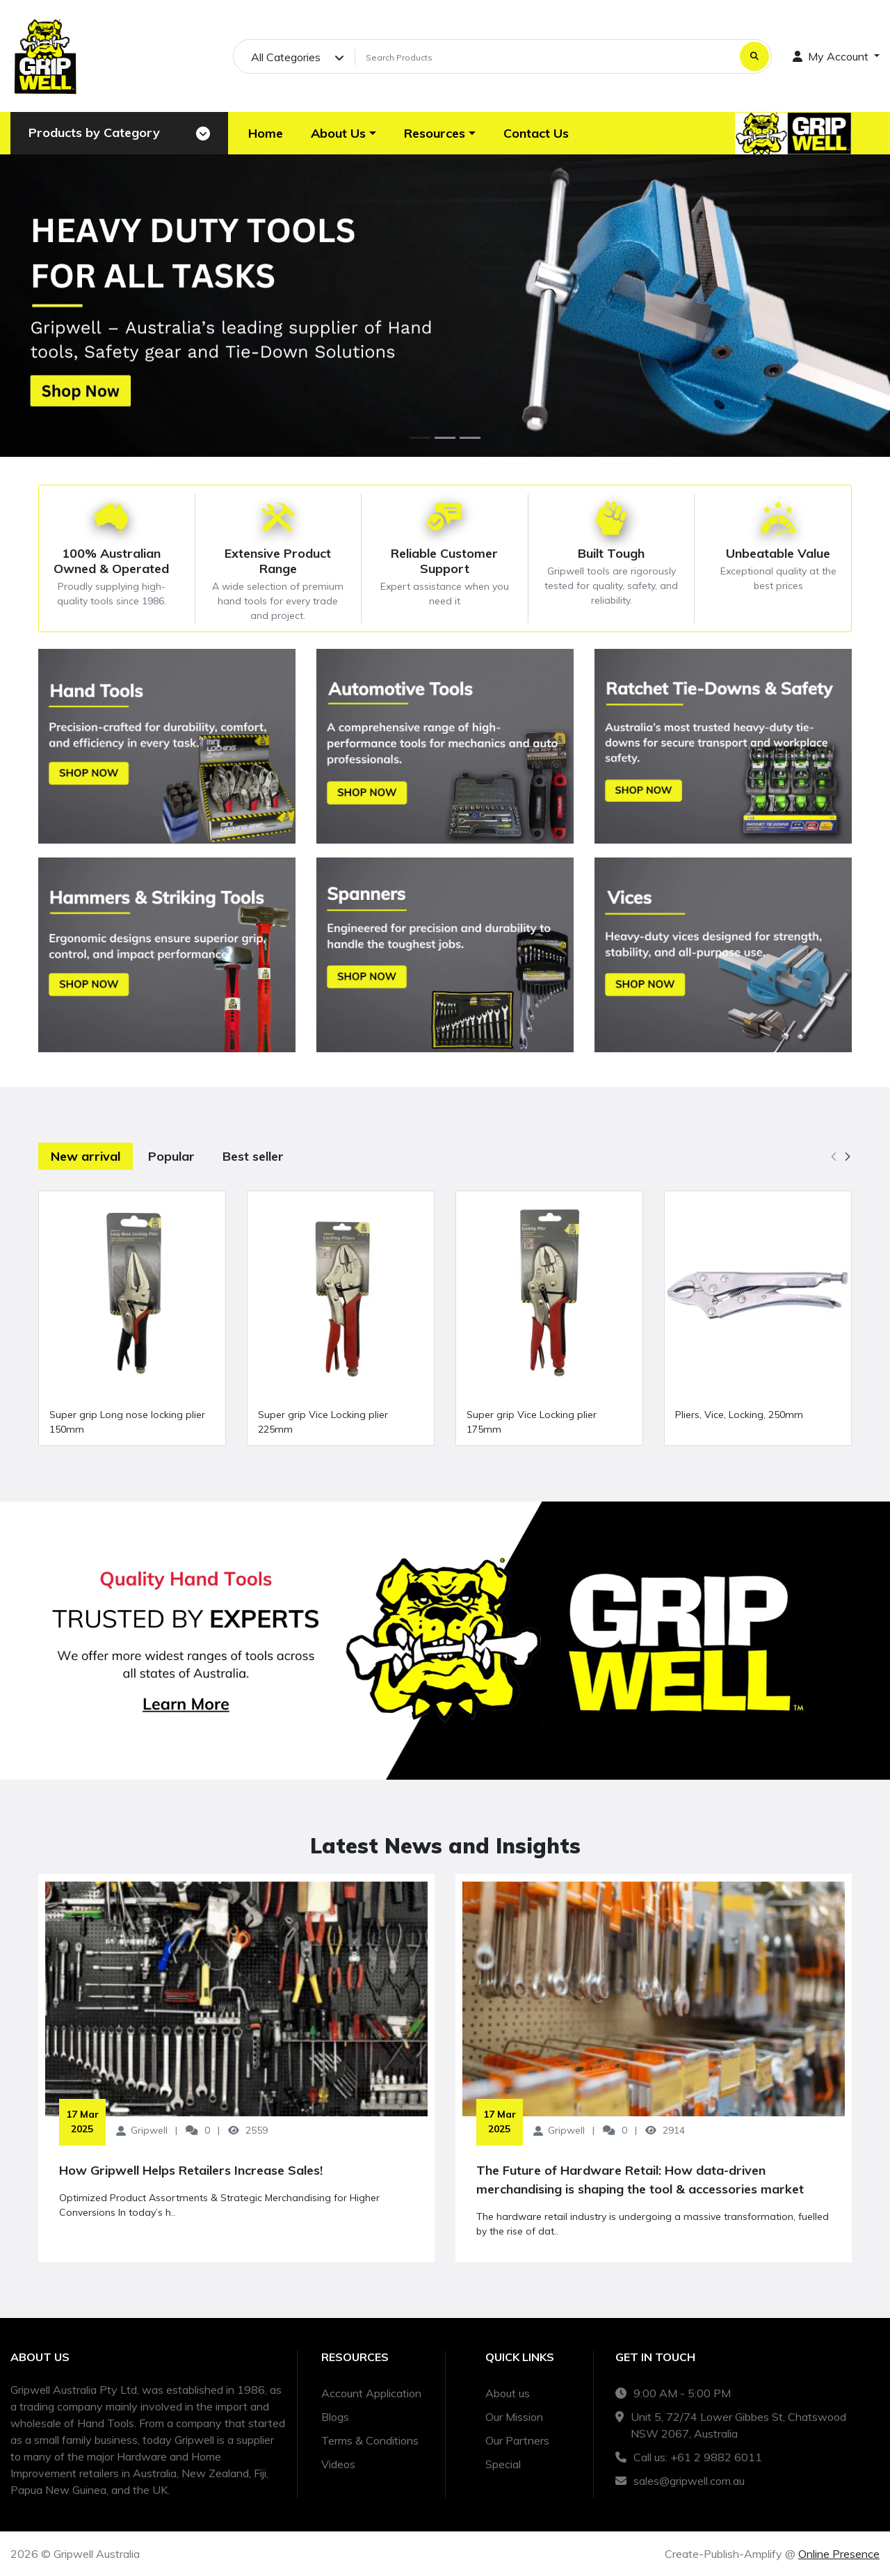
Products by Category (94, 132)
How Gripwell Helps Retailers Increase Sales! (191, 2170)
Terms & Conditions (370, 2440)
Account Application (371, 2393)
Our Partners (517, 2440)
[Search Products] (545, 57)
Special (503, 2464)
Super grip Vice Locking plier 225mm (323, 1421)
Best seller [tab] (253, 1156)
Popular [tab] (171, 1156)
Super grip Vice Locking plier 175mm (532, 1421)
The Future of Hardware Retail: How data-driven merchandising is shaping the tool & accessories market (640, 2179)
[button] (343, 133)
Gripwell (149, 2130)
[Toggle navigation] (203, 133)
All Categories (286, 57)
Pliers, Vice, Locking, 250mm (739, 1414)
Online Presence (839, 2554)
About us (507, 2393)
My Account (832, 56)
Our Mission (514, 2417)
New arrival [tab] (85, 1156)
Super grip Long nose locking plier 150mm (127, 1421)
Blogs (335, 2417)
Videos (338, 2464)
